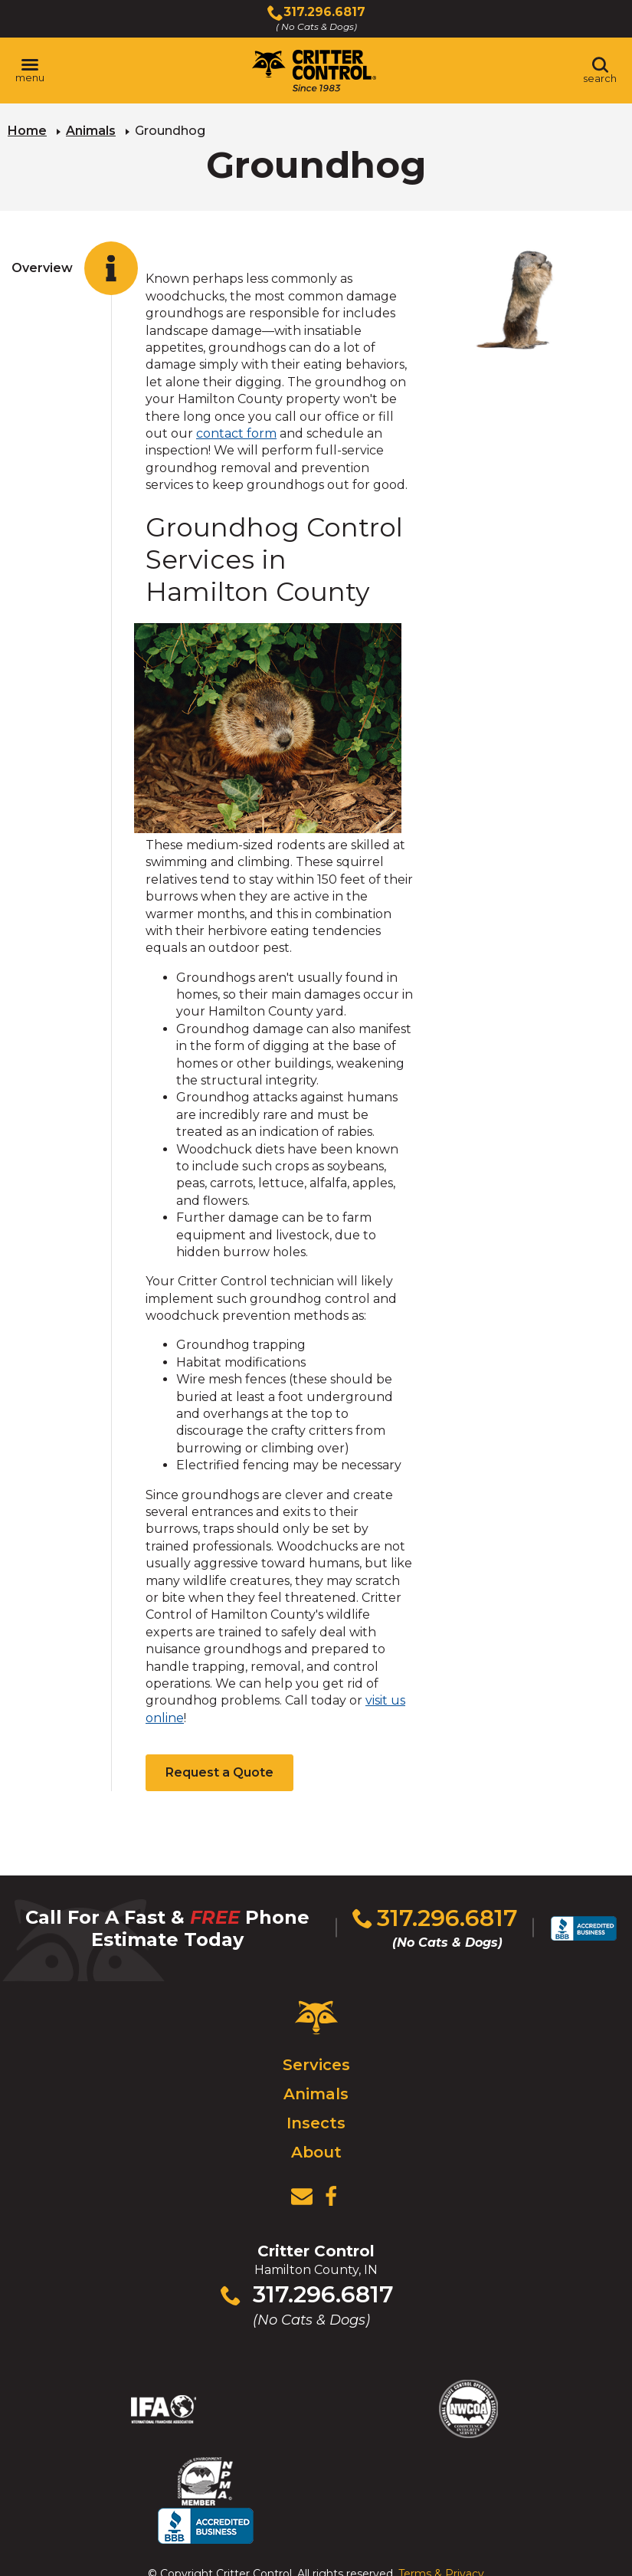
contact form (236, 433)
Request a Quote (219, 1772)
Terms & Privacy (441, 2533)
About (316, 2150)
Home (27, 130)
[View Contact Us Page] (302, 2194)
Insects (316, 2121)
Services (316, 2062)
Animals (91, 130)
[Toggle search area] (600, 70)
